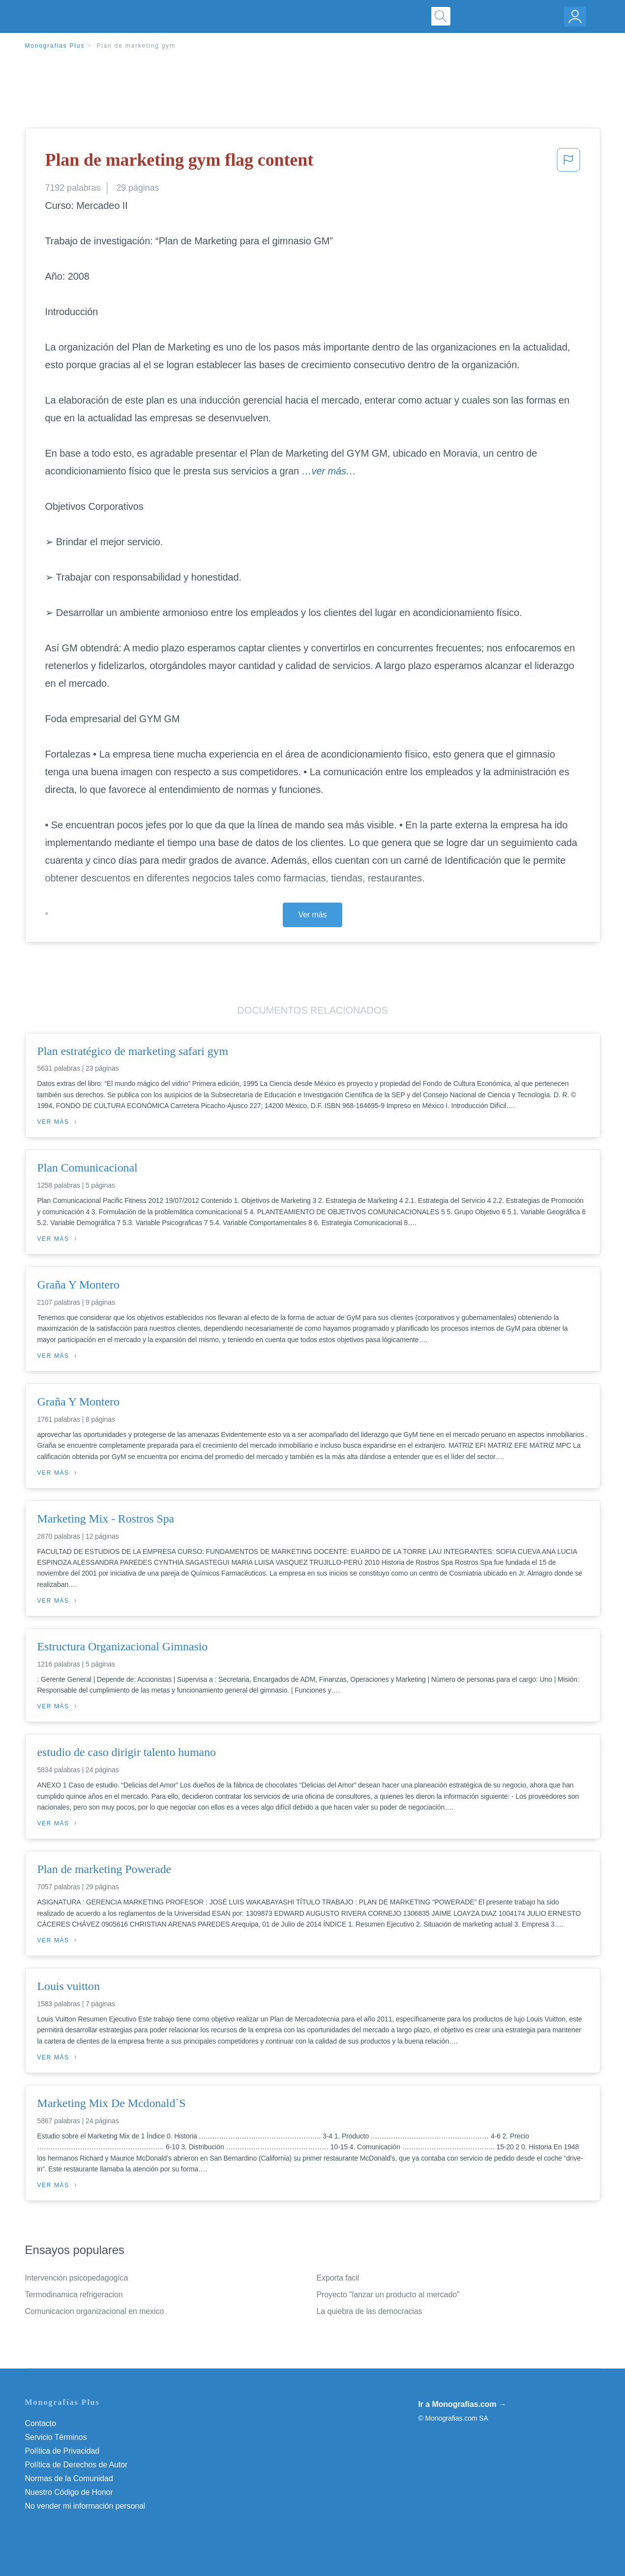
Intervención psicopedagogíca (76, 2278)
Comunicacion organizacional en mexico (94, 2311)
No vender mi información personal (85, 2506)
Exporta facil (338, 2278)
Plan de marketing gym (136, 45)
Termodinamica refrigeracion (74, 2294)
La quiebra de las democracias (369, 2311)
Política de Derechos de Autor (76, 2464)
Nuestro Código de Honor (69, 2492)
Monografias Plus (55, 45)
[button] (568, 162)
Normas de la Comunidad (69, 2478)
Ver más (312, 914)
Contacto (40, 2423)
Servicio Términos (56, 2437)
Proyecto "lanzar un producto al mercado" (388, 2294)
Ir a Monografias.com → (462, 2404)
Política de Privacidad (62, 2451)
